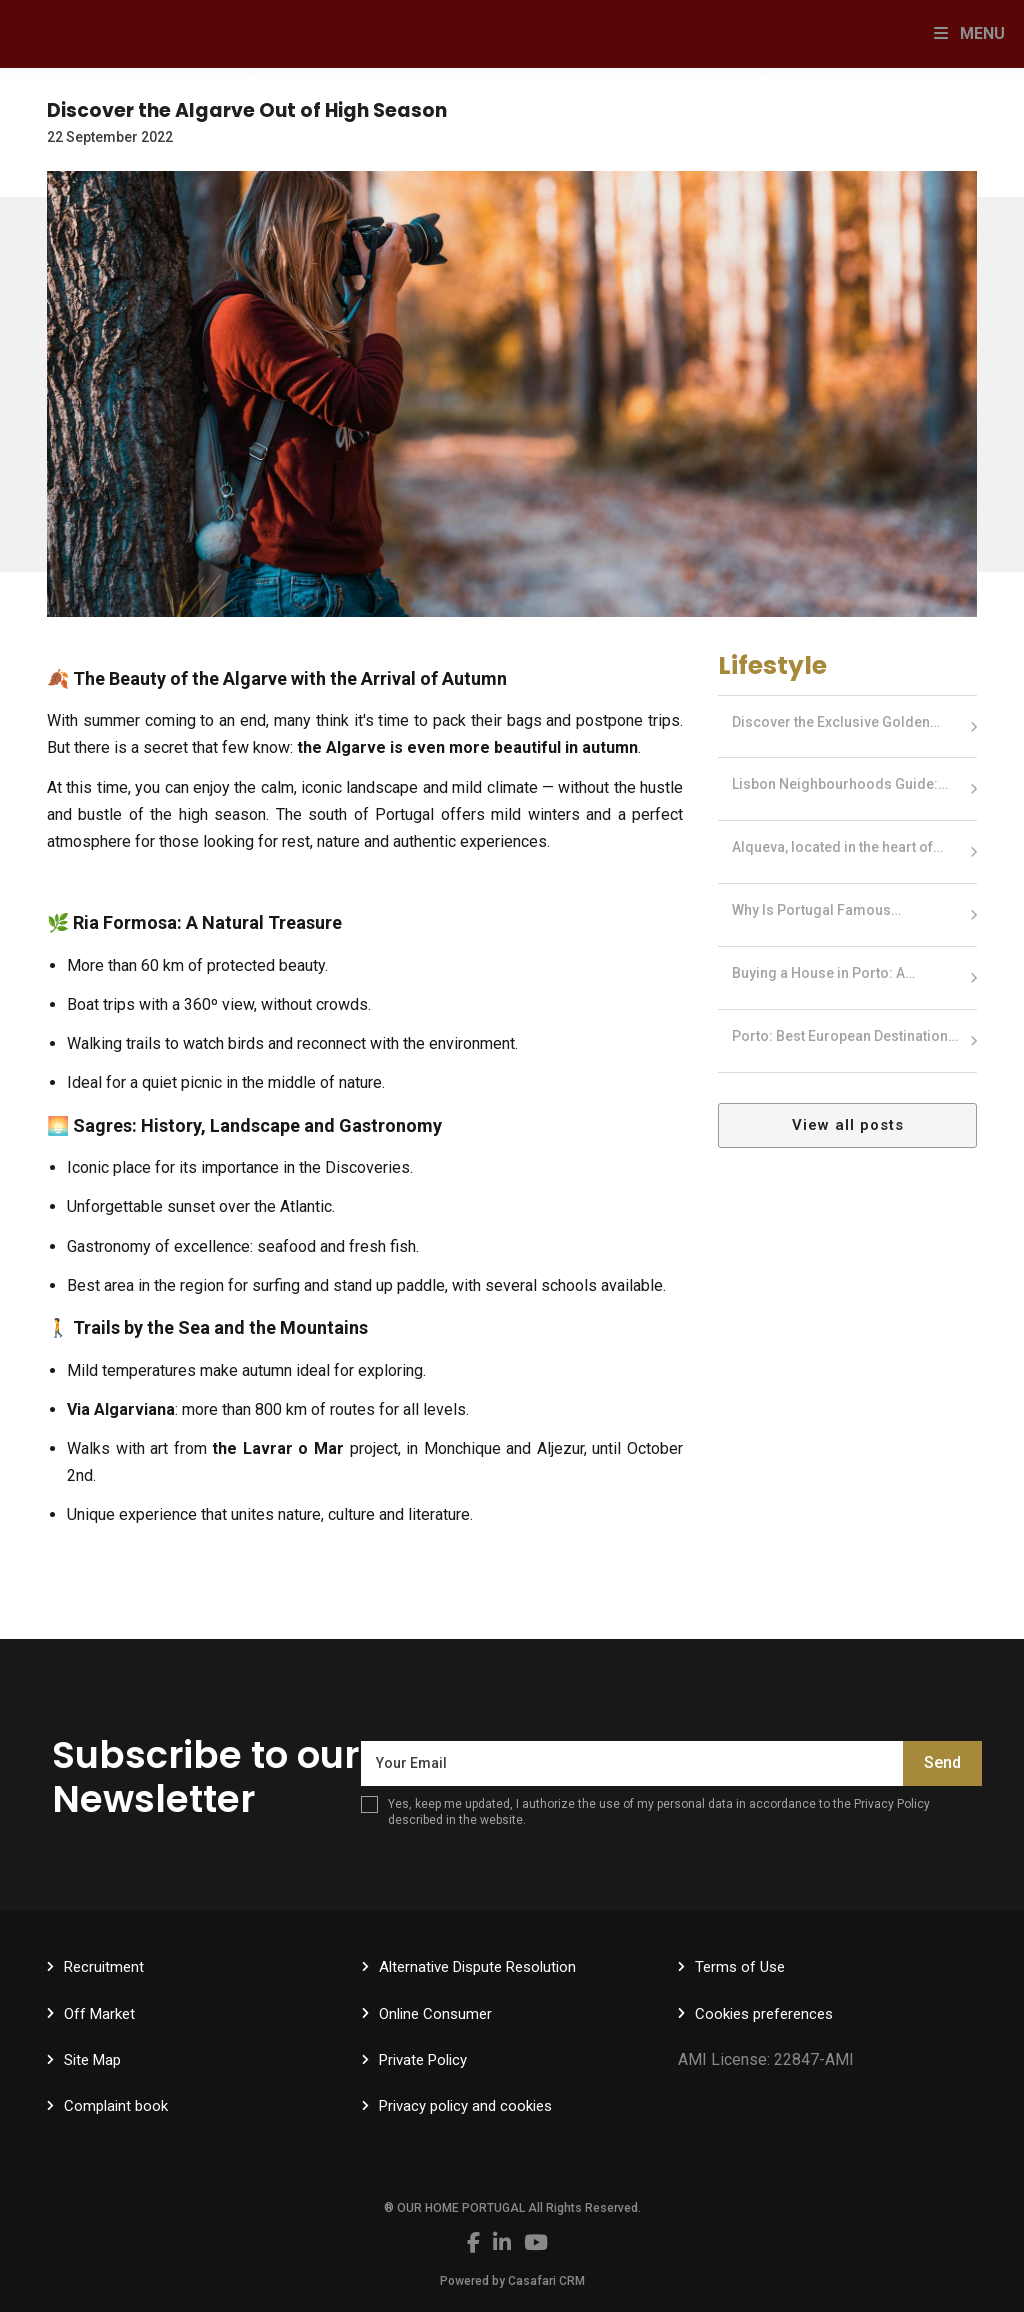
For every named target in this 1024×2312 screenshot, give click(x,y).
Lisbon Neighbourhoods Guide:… (840, 784)
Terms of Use (740, 1967)
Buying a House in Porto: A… (823, 973)
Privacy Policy (892, 1804)
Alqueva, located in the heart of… (837, 847)
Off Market (99, 2014)
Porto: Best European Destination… (845, 1036)
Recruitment (104, 1967)
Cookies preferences (764, 2014)
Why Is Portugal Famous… (816, 910)
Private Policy (423, 2060)
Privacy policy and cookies (465, 2106)
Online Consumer (435, 2014)
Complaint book (116, 2106)
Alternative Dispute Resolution (477, 1967)
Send (942, 1762)
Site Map (92, 2060)
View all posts (848, 1125)
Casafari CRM (546, 2281)
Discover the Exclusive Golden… (836, 722)
